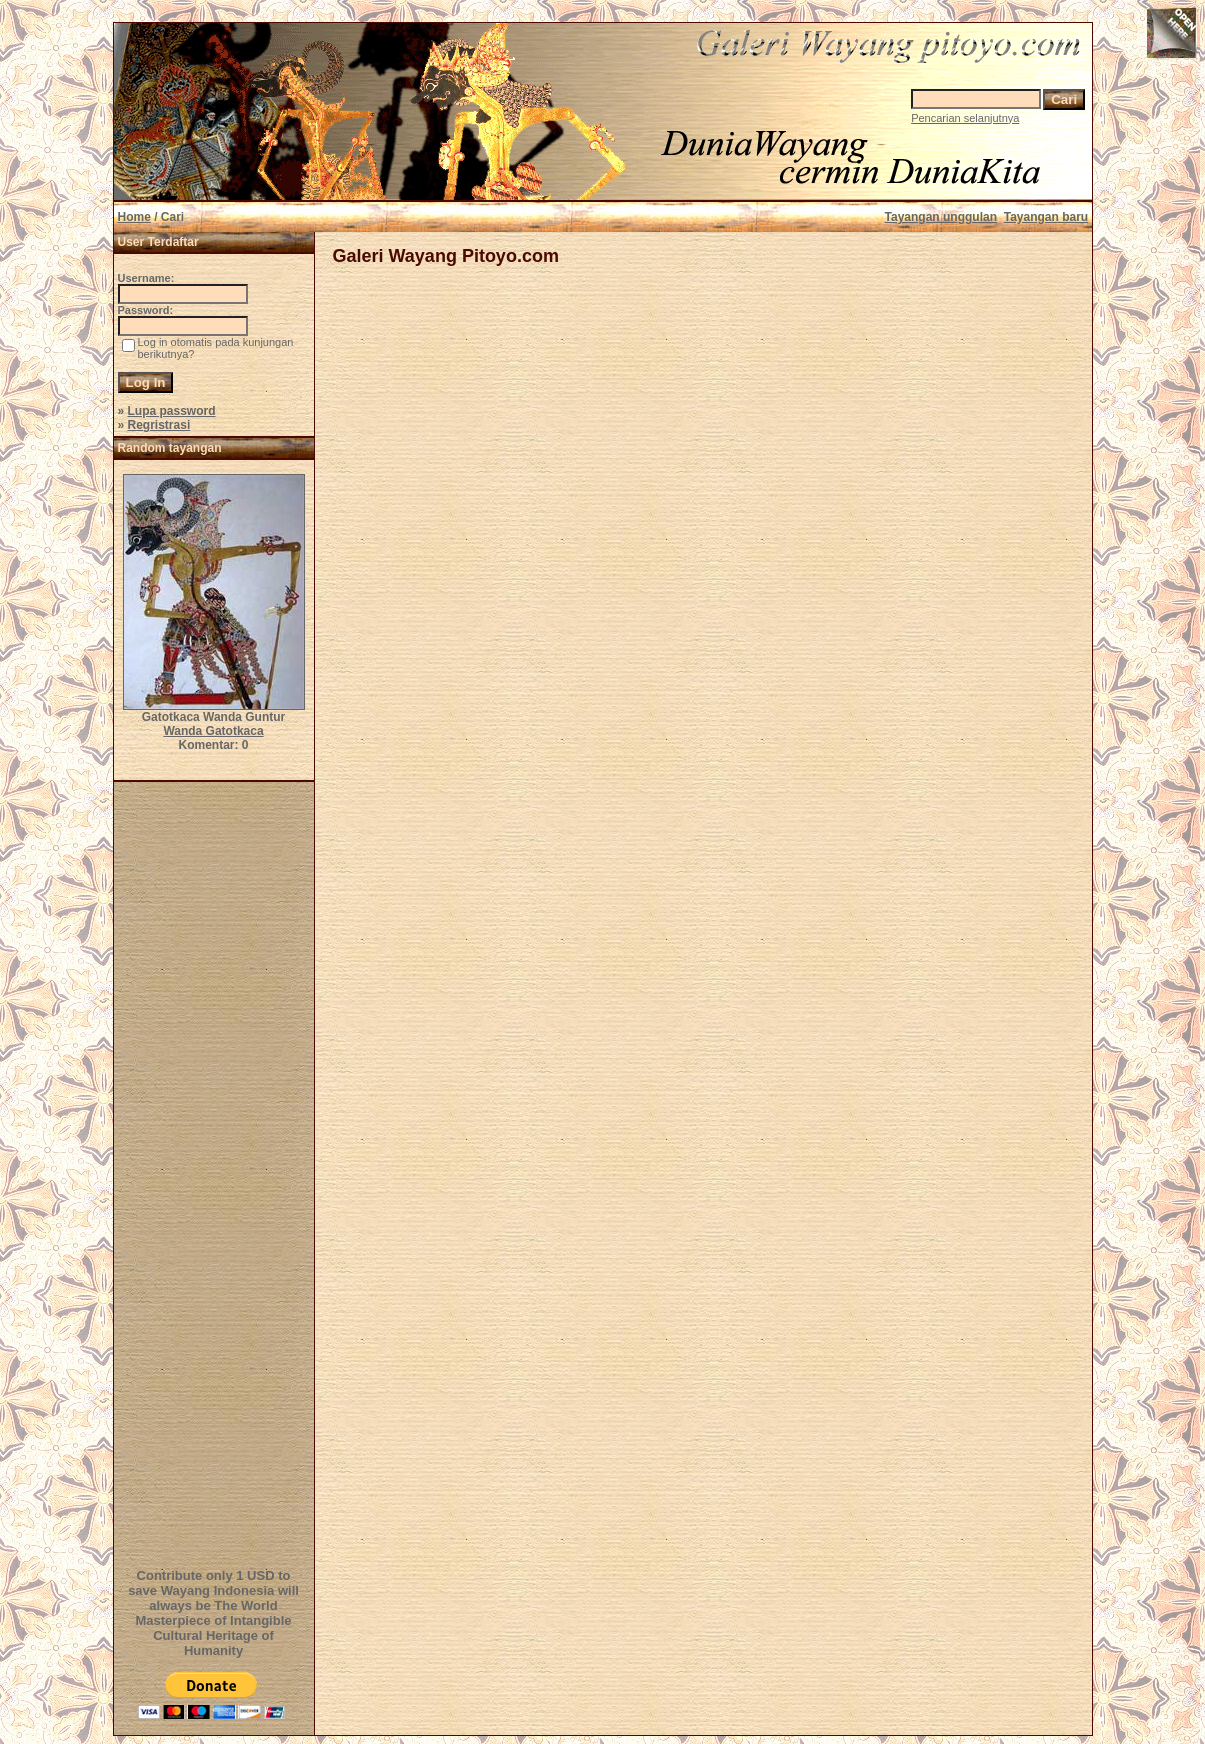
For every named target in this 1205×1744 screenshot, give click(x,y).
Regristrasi (159, 425)
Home (134, 217)
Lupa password (172, 411)
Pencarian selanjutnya (965, 118)
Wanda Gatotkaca (213, 731)
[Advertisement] (217, 1172)
